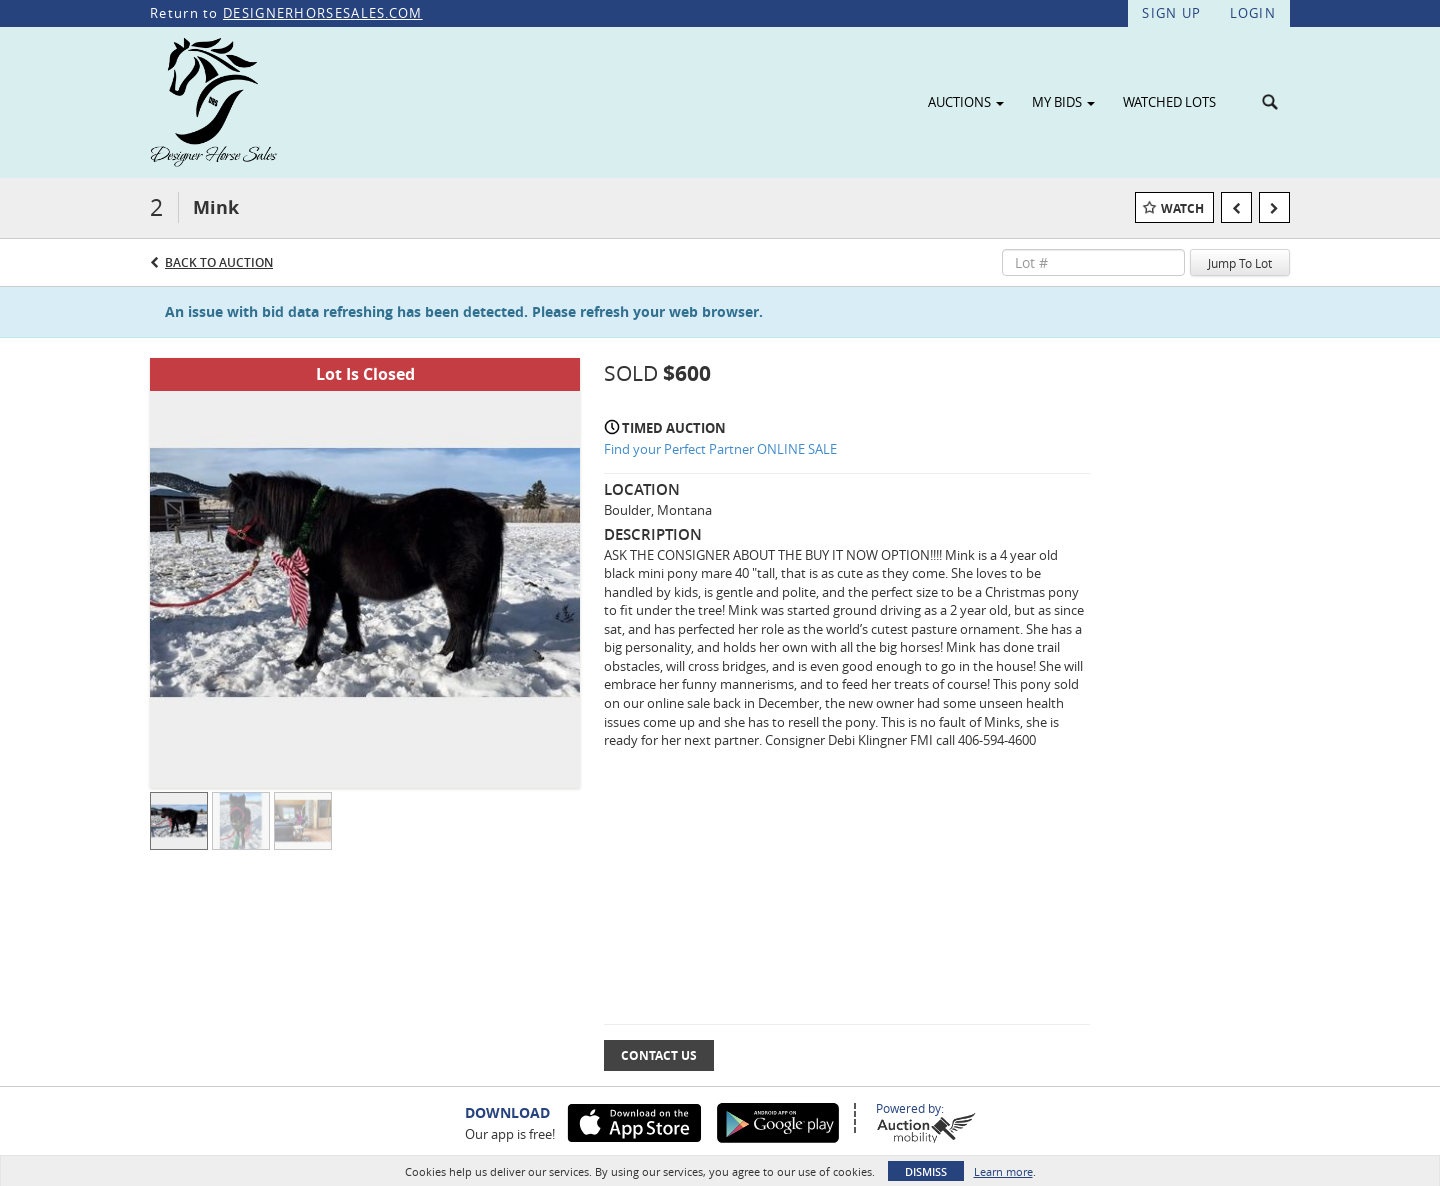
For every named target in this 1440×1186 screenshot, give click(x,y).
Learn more (1003, 1171)
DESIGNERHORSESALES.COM (323, 13)
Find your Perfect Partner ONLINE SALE (720, 449)
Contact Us (659, 1055)
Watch (1182, 208)
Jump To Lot (1240, 263)
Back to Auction (219, 262)
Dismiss (926, 1171)
